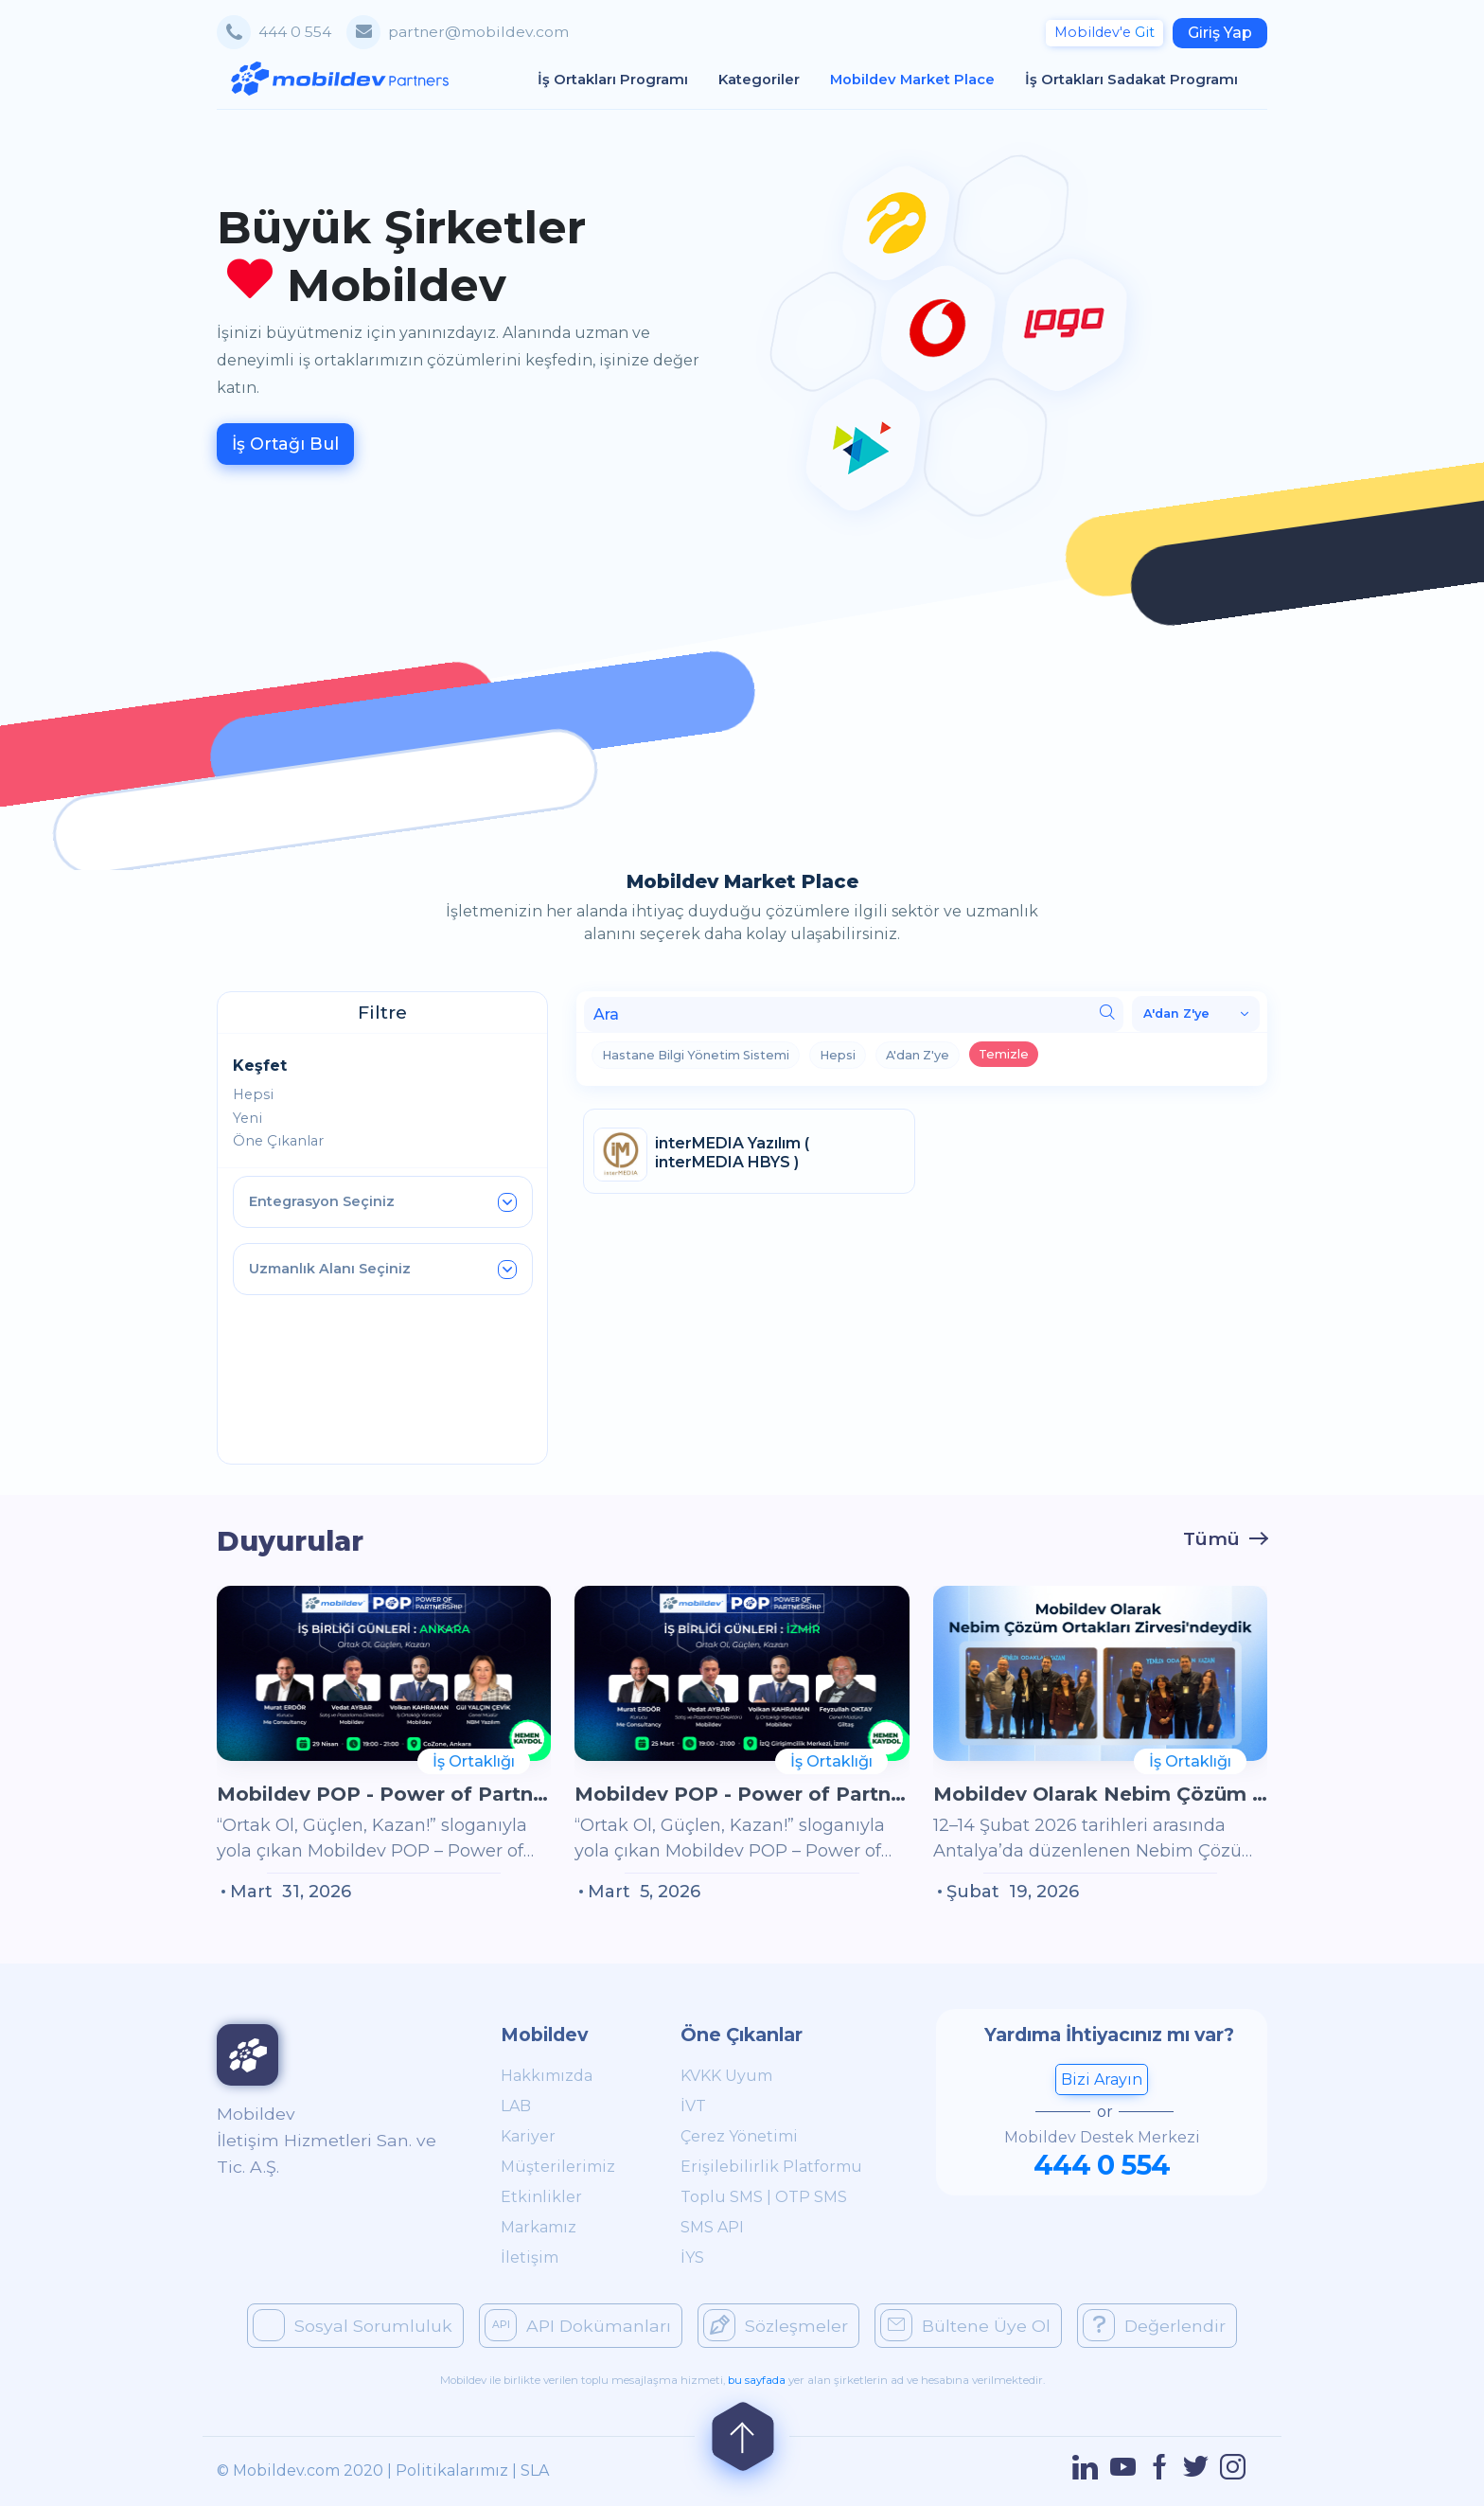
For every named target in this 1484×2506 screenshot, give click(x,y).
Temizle (1004, 1054)
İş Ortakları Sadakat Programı (1139, 78)
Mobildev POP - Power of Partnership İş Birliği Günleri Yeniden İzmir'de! (741, 1794)
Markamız (538, 2227)
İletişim (529, 2257)
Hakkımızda (546, 2076)
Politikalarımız (452, 2470)
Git (1104, 32)
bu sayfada (756, 2380)
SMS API (712, 2227)
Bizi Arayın (1101, 2079)
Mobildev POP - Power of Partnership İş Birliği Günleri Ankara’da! (384, 1794)
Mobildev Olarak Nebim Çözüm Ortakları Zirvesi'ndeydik (1100, 1794)
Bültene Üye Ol (965, 2325)
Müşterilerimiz (558, 2167)
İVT (693, 2106)
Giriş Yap (1220, 33)
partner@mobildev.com (478, 32)
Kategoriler (766, 78)
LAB (516, 2106)
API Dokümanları (578, 2325)
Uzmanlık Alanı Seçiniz (383, 1269)
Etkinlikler (541, 2197)
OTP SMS (811, 2197)
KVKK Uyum (726, 2076)
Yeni (247, 1118)
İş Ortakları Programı (620, 78)
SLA (535, 2470)
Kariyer (528, 2136)
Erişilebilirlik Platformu (771, 2167)
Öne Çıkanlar (278, 1140)
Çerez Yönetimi (739, 2136)
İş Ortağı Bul (285, 443)
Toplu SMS (721, 2197)
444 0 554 (294, 32)
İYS (692, 2257)
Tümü (1211, 1538)
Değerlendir (1154, 2325)
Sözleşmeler (775, 2325)
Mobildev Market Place (920, 78)
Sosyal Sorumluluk (352, 2325)
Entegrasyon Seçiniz (383, 1202)
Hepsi (253, 1094)
